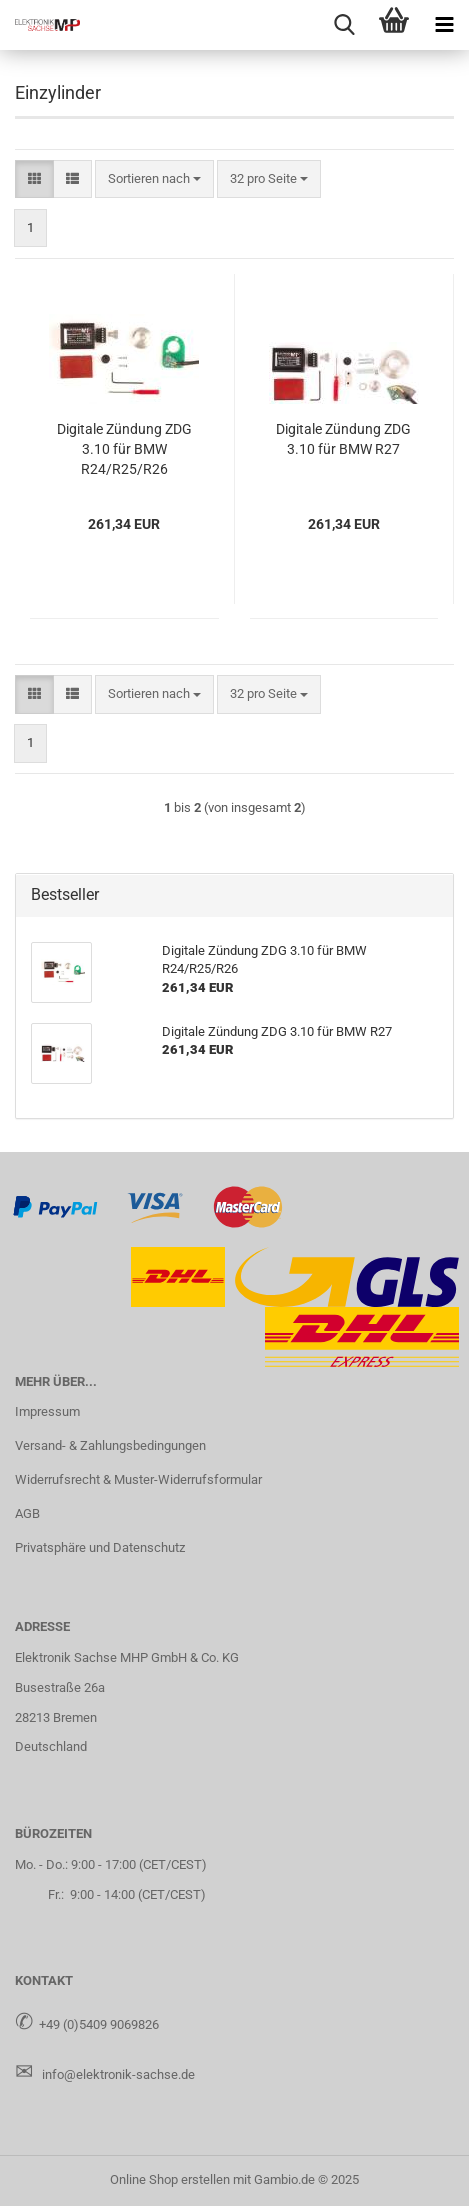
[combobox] (154, 179)
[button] (34, 179)
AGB (27, 1513)
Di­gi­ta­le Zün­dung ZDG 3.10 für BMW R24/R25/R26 (124, 449)
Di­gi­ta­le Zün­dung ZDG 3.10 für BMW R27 (343, 439)
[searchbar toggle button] (344, 25)
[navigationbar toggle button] (444, 25)
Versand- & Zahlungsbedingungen (110, 1445)
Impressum (47, 1411)
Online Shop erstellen (170, 2179)
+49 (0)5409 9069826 (99, 2024)
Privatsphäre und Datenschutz (100, 1547)
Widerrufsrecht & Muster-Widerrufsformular (138, 1479)
